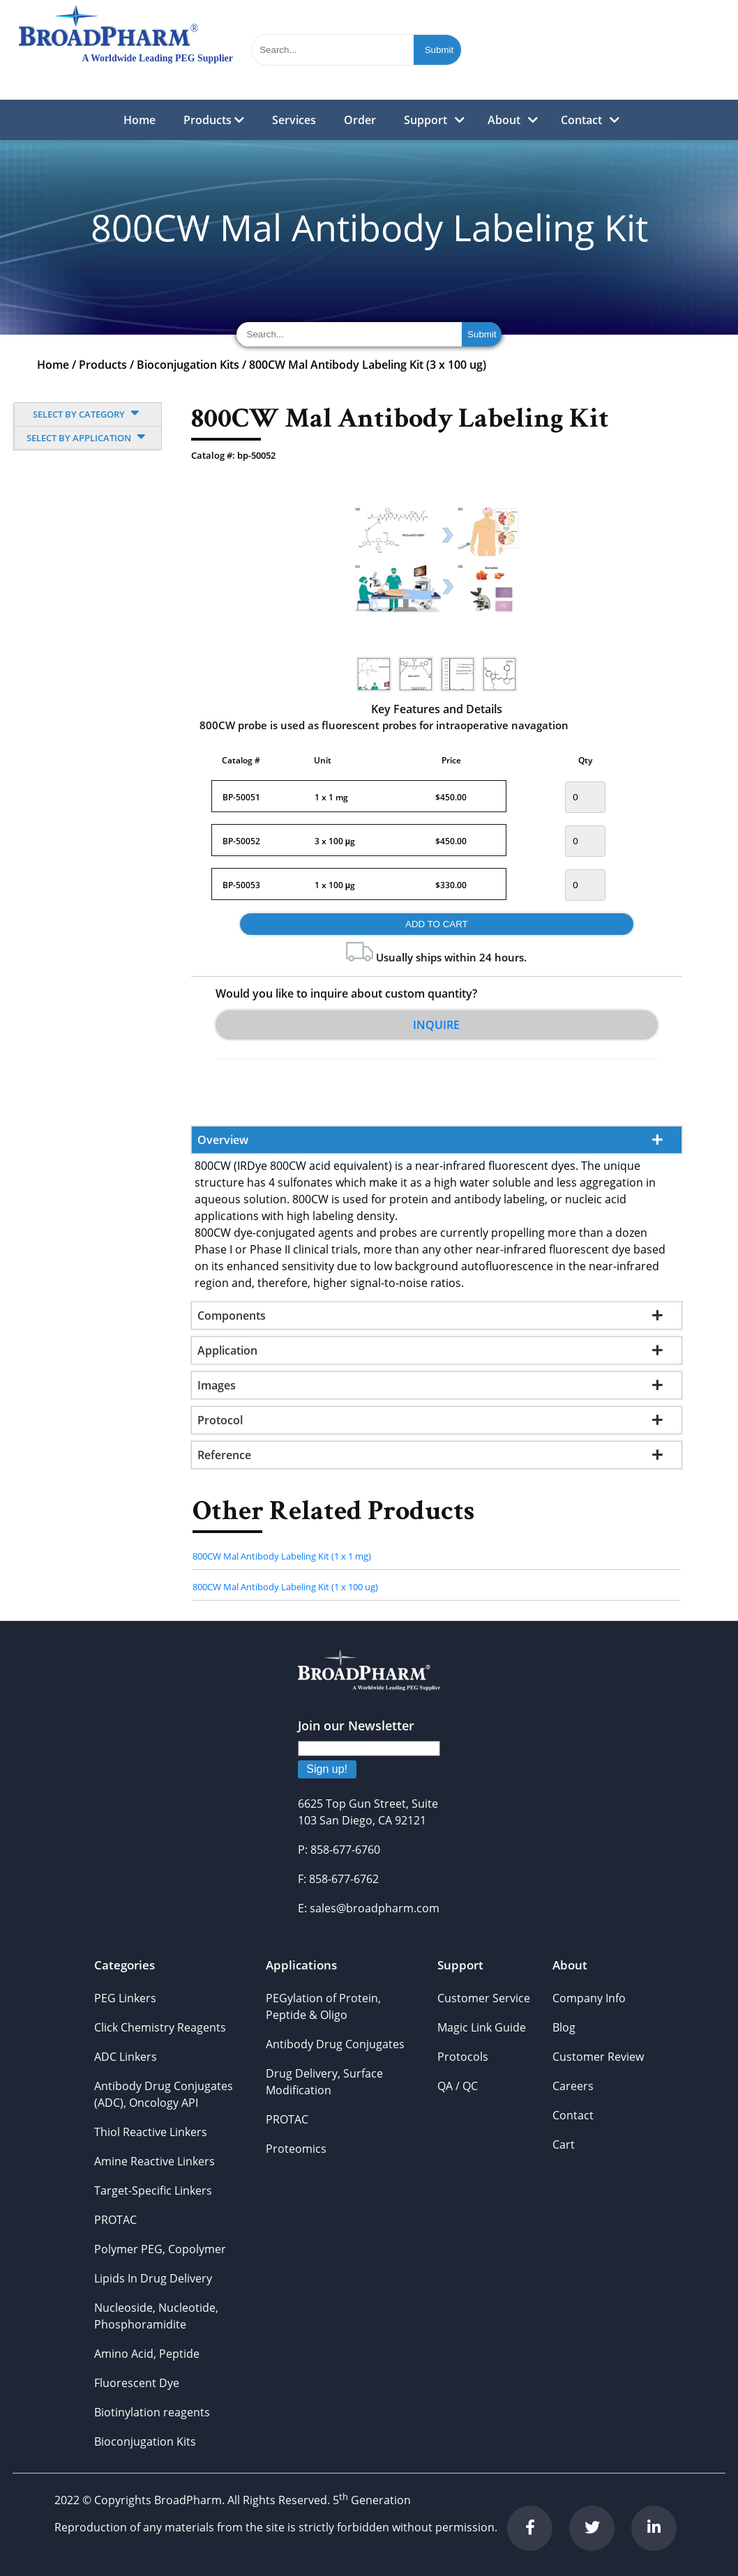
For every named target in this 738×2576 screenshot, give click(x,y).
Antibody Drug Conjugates (335, 2044)
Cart (563, 2144)
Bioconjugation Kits (188, 364)
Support (425, 120)
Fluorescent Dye (136, 2383)
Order (360, 120)
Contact (581, 120)
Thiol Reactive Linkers (150, 2132)
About (504, 120)
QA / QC (457, 2086)
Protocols (462, 2056)
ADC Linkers (125, 2056)
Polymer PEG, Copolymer (160, 2249)
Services (294, 120)
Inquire (436, 1024)
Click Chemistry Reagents (160, 2027)
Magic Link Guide (481, 2027)
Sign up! (326, 1769)
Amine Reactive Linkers (154, 2161)
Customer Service (483, 1998)
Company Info (589, 1998)
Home (139, 120)
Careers (573, 2086)
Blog (563, 2027)
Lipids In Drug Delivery (153, 2278)
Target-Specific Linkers (153, 2190)
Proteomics (296, 2148)
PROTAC (115, 2219)
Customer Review (598, 2056)
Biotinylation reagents (152, 2412)
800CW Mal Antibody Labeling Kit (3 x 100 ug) (367, 364)
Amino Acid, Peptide (146, 2353)
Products (213, 120)
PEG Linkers (125, 1998)
